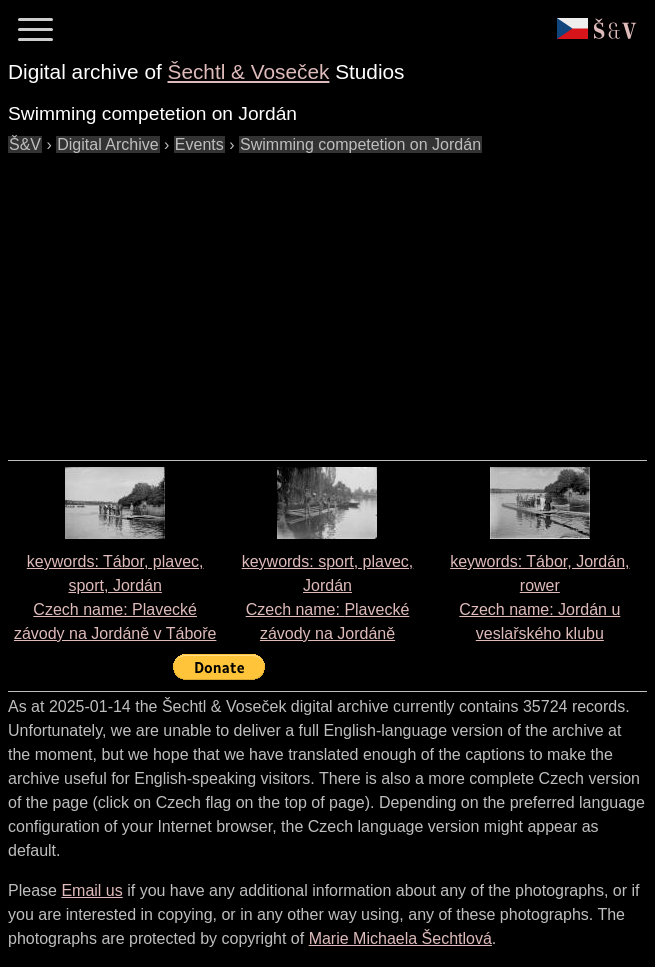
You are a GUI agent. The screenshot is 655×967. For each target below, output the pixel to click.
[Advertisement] (331, 297)
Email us (91, 890)
